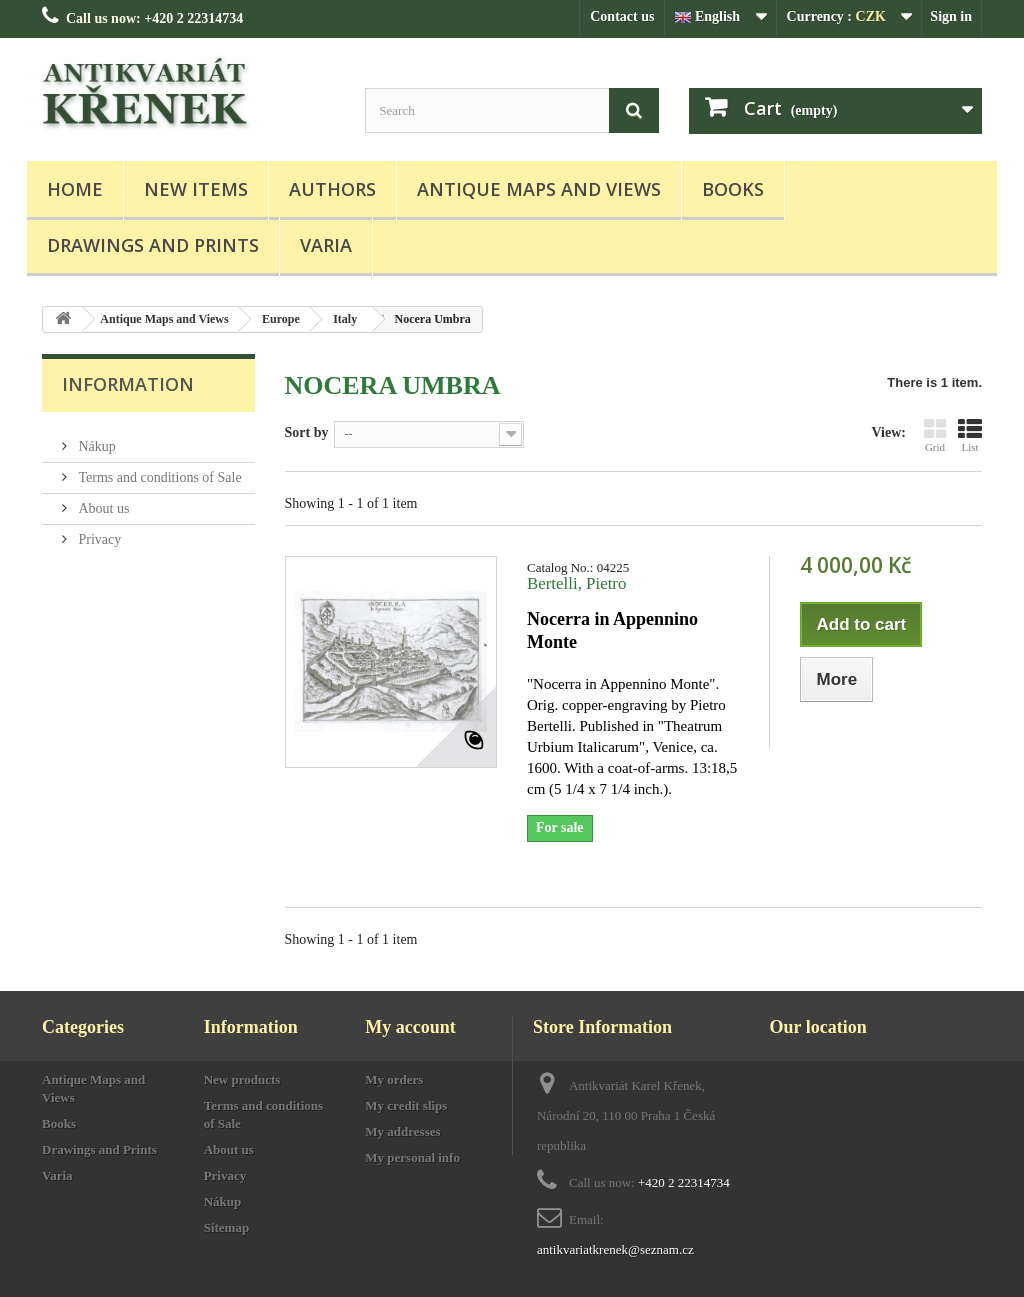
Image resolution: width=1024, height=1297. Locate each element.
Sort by (307, 432)
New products (242, 1079)
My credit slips (406, 1105)
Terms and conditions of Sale (158, 469)
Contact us (622, 16)
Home (75, 189)
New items (196, 189)
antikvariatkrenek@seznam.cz (615, 1249)
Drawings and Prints (153, 245)
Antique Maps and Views (539, 189)
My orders (394, 1079)
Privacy (98, 531)
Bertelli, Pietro (576, 583)
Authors (332, 189)
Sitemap (227, 1227)
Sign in (951, 16)
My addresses (402, 1131)
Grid (935, 435)
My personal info (412, 1157)
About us (102, 500)
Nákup (95, 438)
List (970, 435)
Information (128, 384)
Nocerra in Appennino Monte (612, 630)
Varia (326, 245)
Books (733, 189)
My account (410, 1027)
